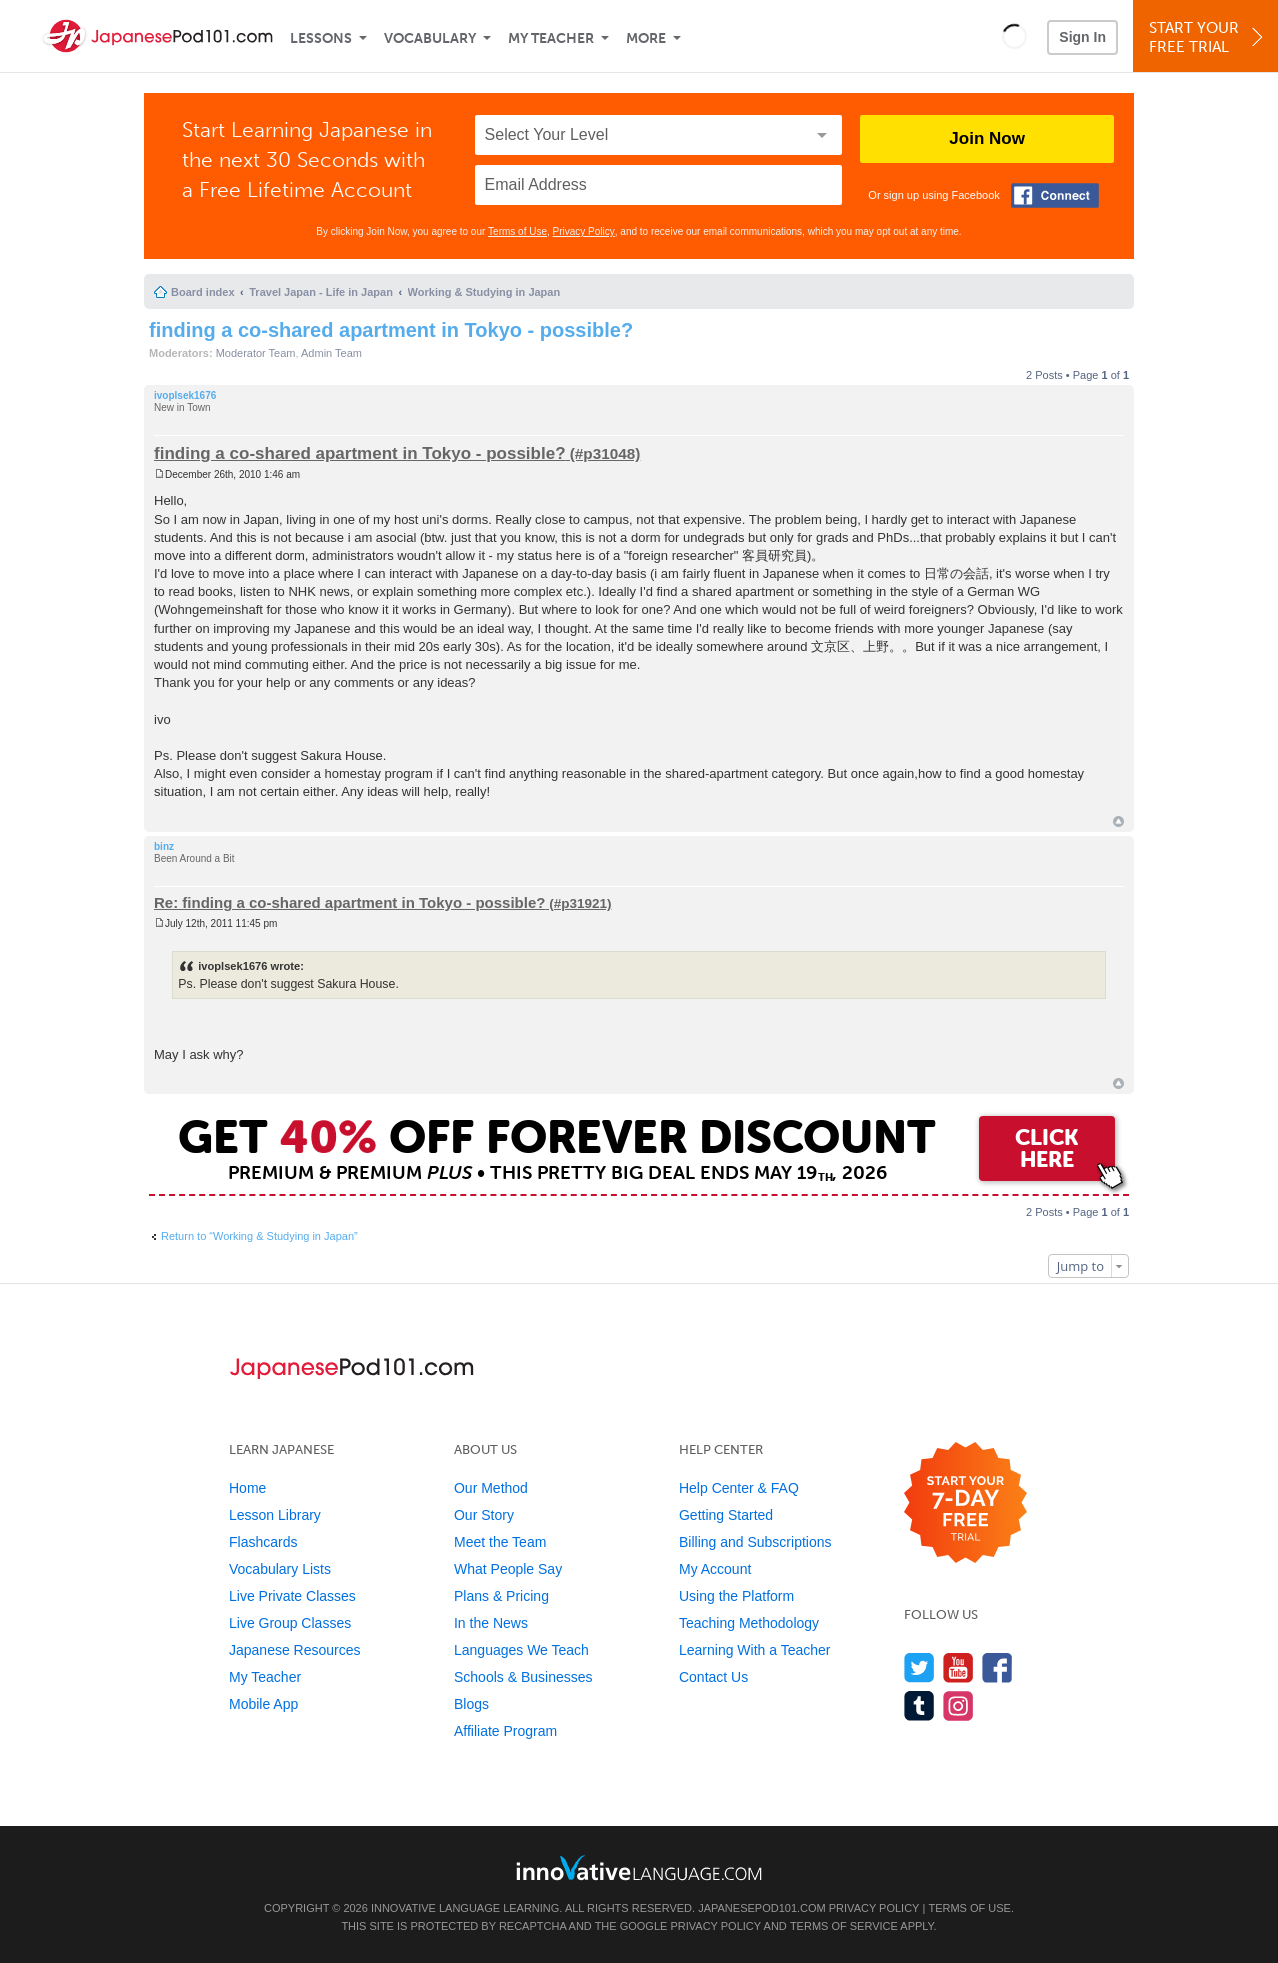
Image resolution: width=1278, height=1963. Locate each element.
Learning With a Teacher (755, 1650)
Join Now (987, 138)
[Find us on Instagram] (958, 1705)
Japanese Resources (295, 1650)
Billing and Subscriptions (755, 1542)
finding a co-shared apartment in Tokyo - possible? (391, 330)
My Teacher (551, 38)
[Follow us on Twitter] (919, 1667)
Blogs (471, 1704)
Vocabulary (430, 38)
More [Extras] (646, 38)
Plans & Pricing (501, 1596)
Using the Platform (736, 1596)
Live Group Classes (290, 1623)
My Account (715, 1569)
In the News (491, 1623)
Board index (203, 292)
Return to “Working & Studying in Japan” (259, 1236)
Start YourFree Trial (1208, 37)
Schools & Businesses (523, 1677)
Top (1118, 821)
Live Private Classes (292, 1596)
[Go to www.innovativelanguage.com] (639, 1867)
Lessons (321, 38)
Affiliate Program (505, 1731)
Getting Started (726, 1515)
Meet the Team (500, 1542)
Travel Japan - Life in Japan (321, 292)
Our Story (484, 1515)
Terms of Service (844, 1926)
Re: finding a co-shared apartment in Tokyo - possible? (349, 902)
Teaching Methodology (749, 1623)
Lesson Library (275, 1515)
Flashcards (263, 1542)
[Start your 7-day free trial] (965, 1503)
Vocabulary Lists (280, 1569)
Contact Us (713, 1677)
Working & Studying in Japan (484, 292)
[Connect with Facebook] (1055, 195)
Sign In (1082, 37)
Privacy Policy (584, 231)
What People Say (508, 1569)
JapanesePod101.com (762, 1908)
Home (247, 1488)
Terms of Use (517, 231)
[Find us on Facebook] (997, 1667)
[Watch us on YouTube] (958, 1667)
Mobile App (263, 1704)
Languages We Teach (521, 1650)
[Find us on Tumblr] (919, 1705)
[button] (1014, 36)
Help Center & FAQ (739, 1488)
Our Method (491, 1488)
